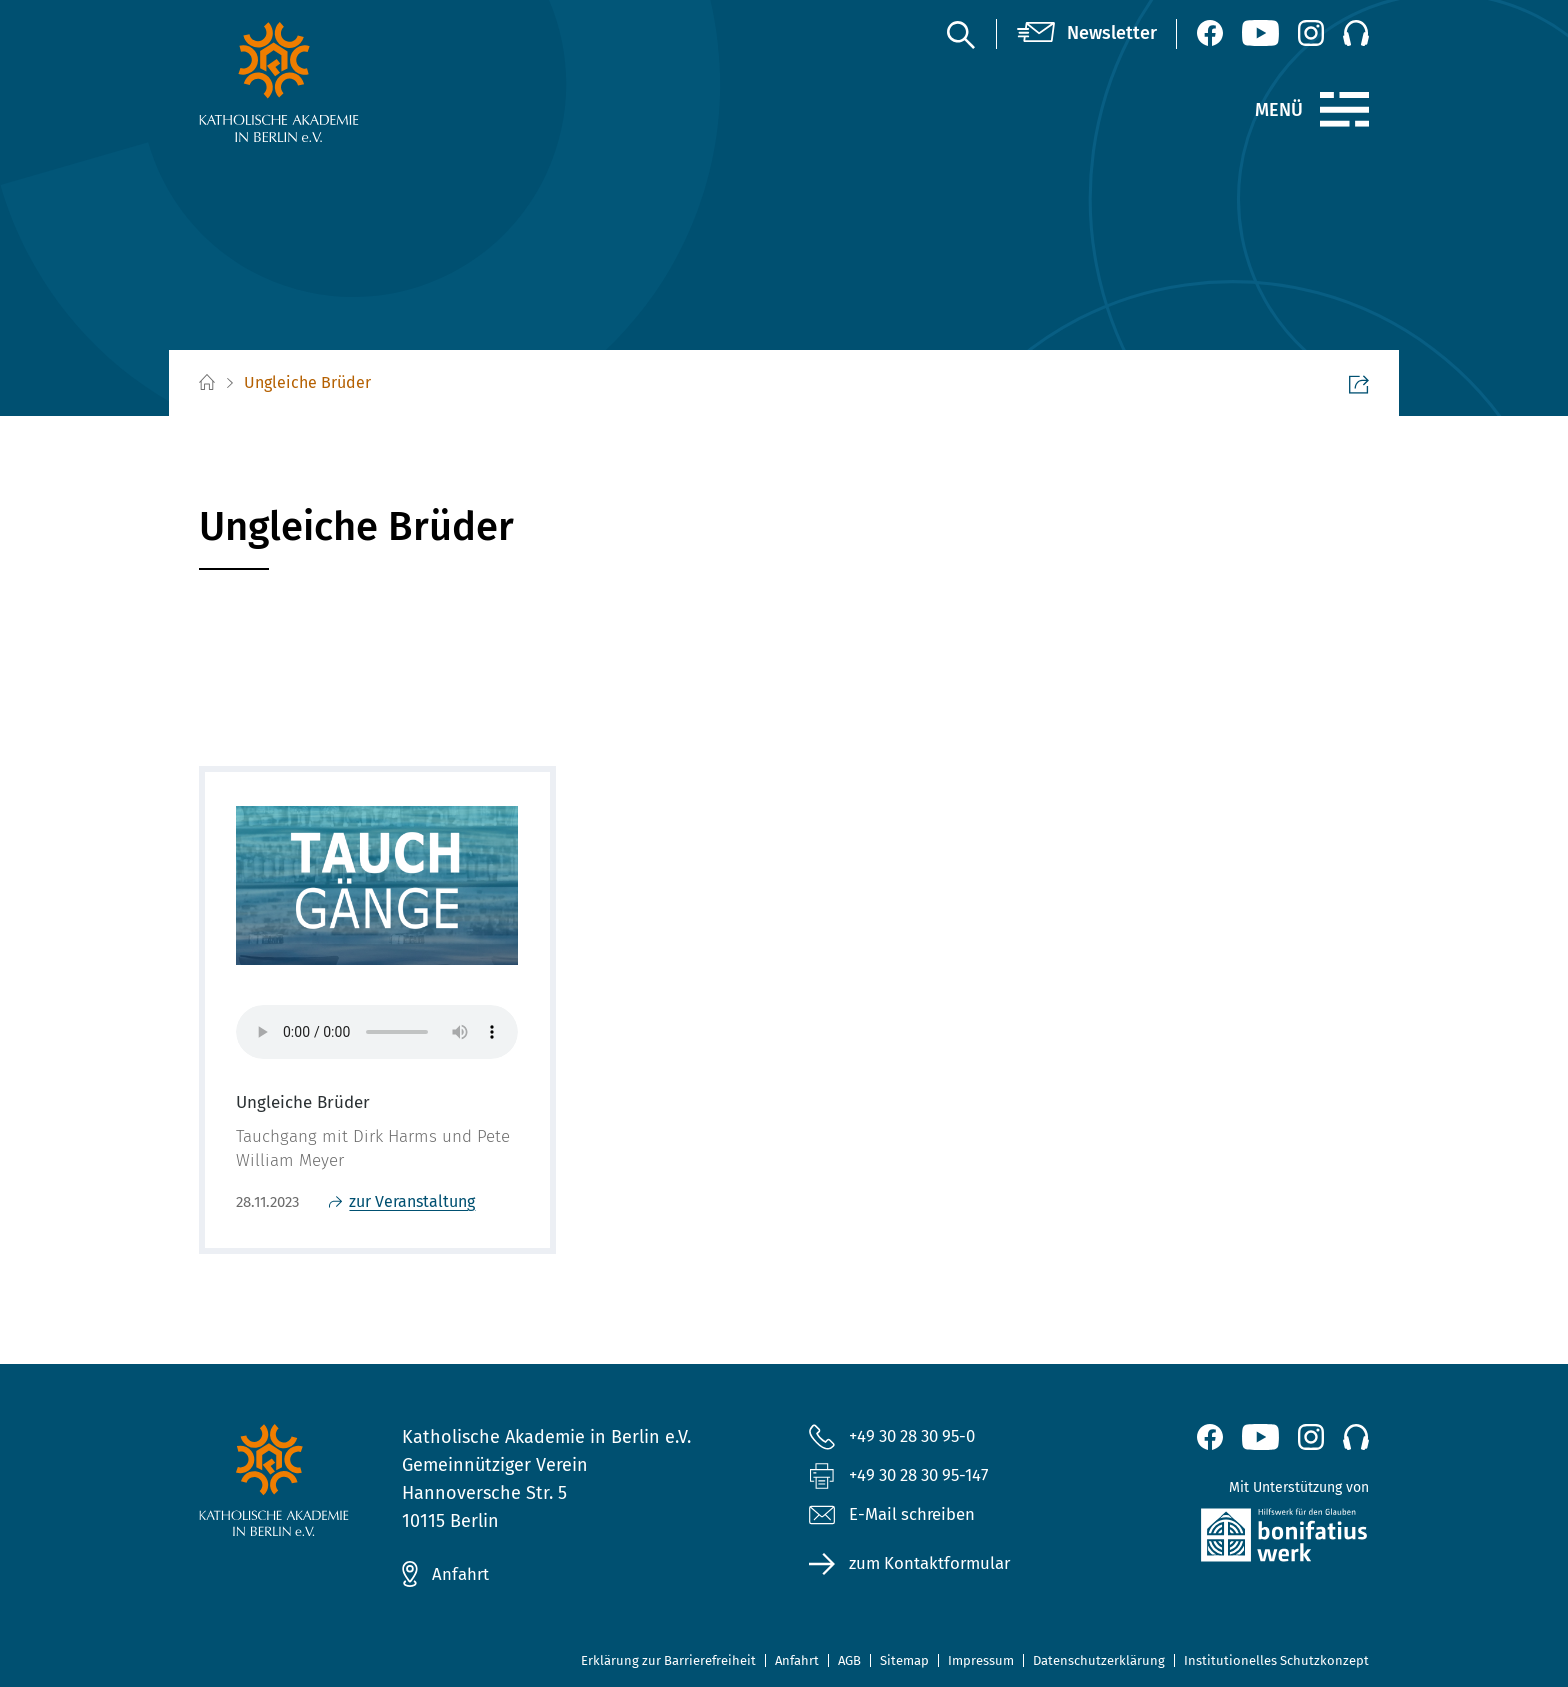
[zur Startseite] (326, 82)
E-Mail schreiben (897, 1519)
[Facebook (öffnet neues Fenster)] (1210, 33)
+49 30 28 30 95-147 (926, 1477)
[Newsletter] (1087, 34)
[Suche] (960, 34)
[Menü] (1344, 110)
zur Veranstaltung (412, 1201)
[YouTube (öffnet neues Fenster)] (1260, 33)
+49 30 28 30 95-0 (919, 1436)
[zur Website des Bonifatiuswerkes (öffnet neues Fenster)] (1241, 1539)
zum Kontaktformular (936, 1569)
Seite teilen (1311, 384)
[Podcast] (1356, 33)
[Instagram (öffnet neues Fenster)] (1311, 33)
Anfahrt (463, 1574)
